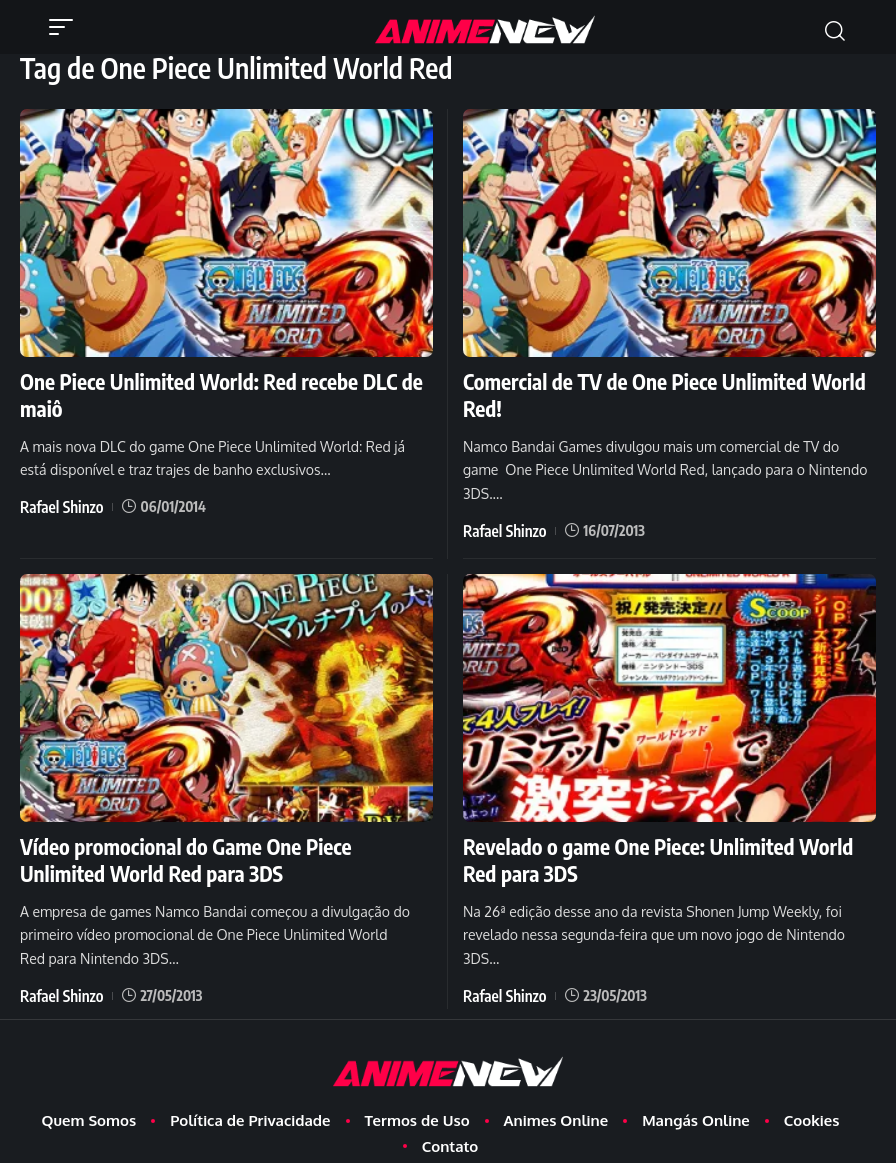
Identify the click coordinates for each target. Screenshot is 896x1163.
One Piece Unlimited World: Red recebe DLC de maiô (213, 379)
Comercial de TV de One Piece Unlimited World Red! (654, 379)
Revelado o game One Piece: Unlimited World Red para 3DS (665, 823)
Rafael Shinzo (57, 474)
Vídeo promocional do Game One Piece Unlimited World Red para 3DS (225, 823)
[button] (66, 27)
